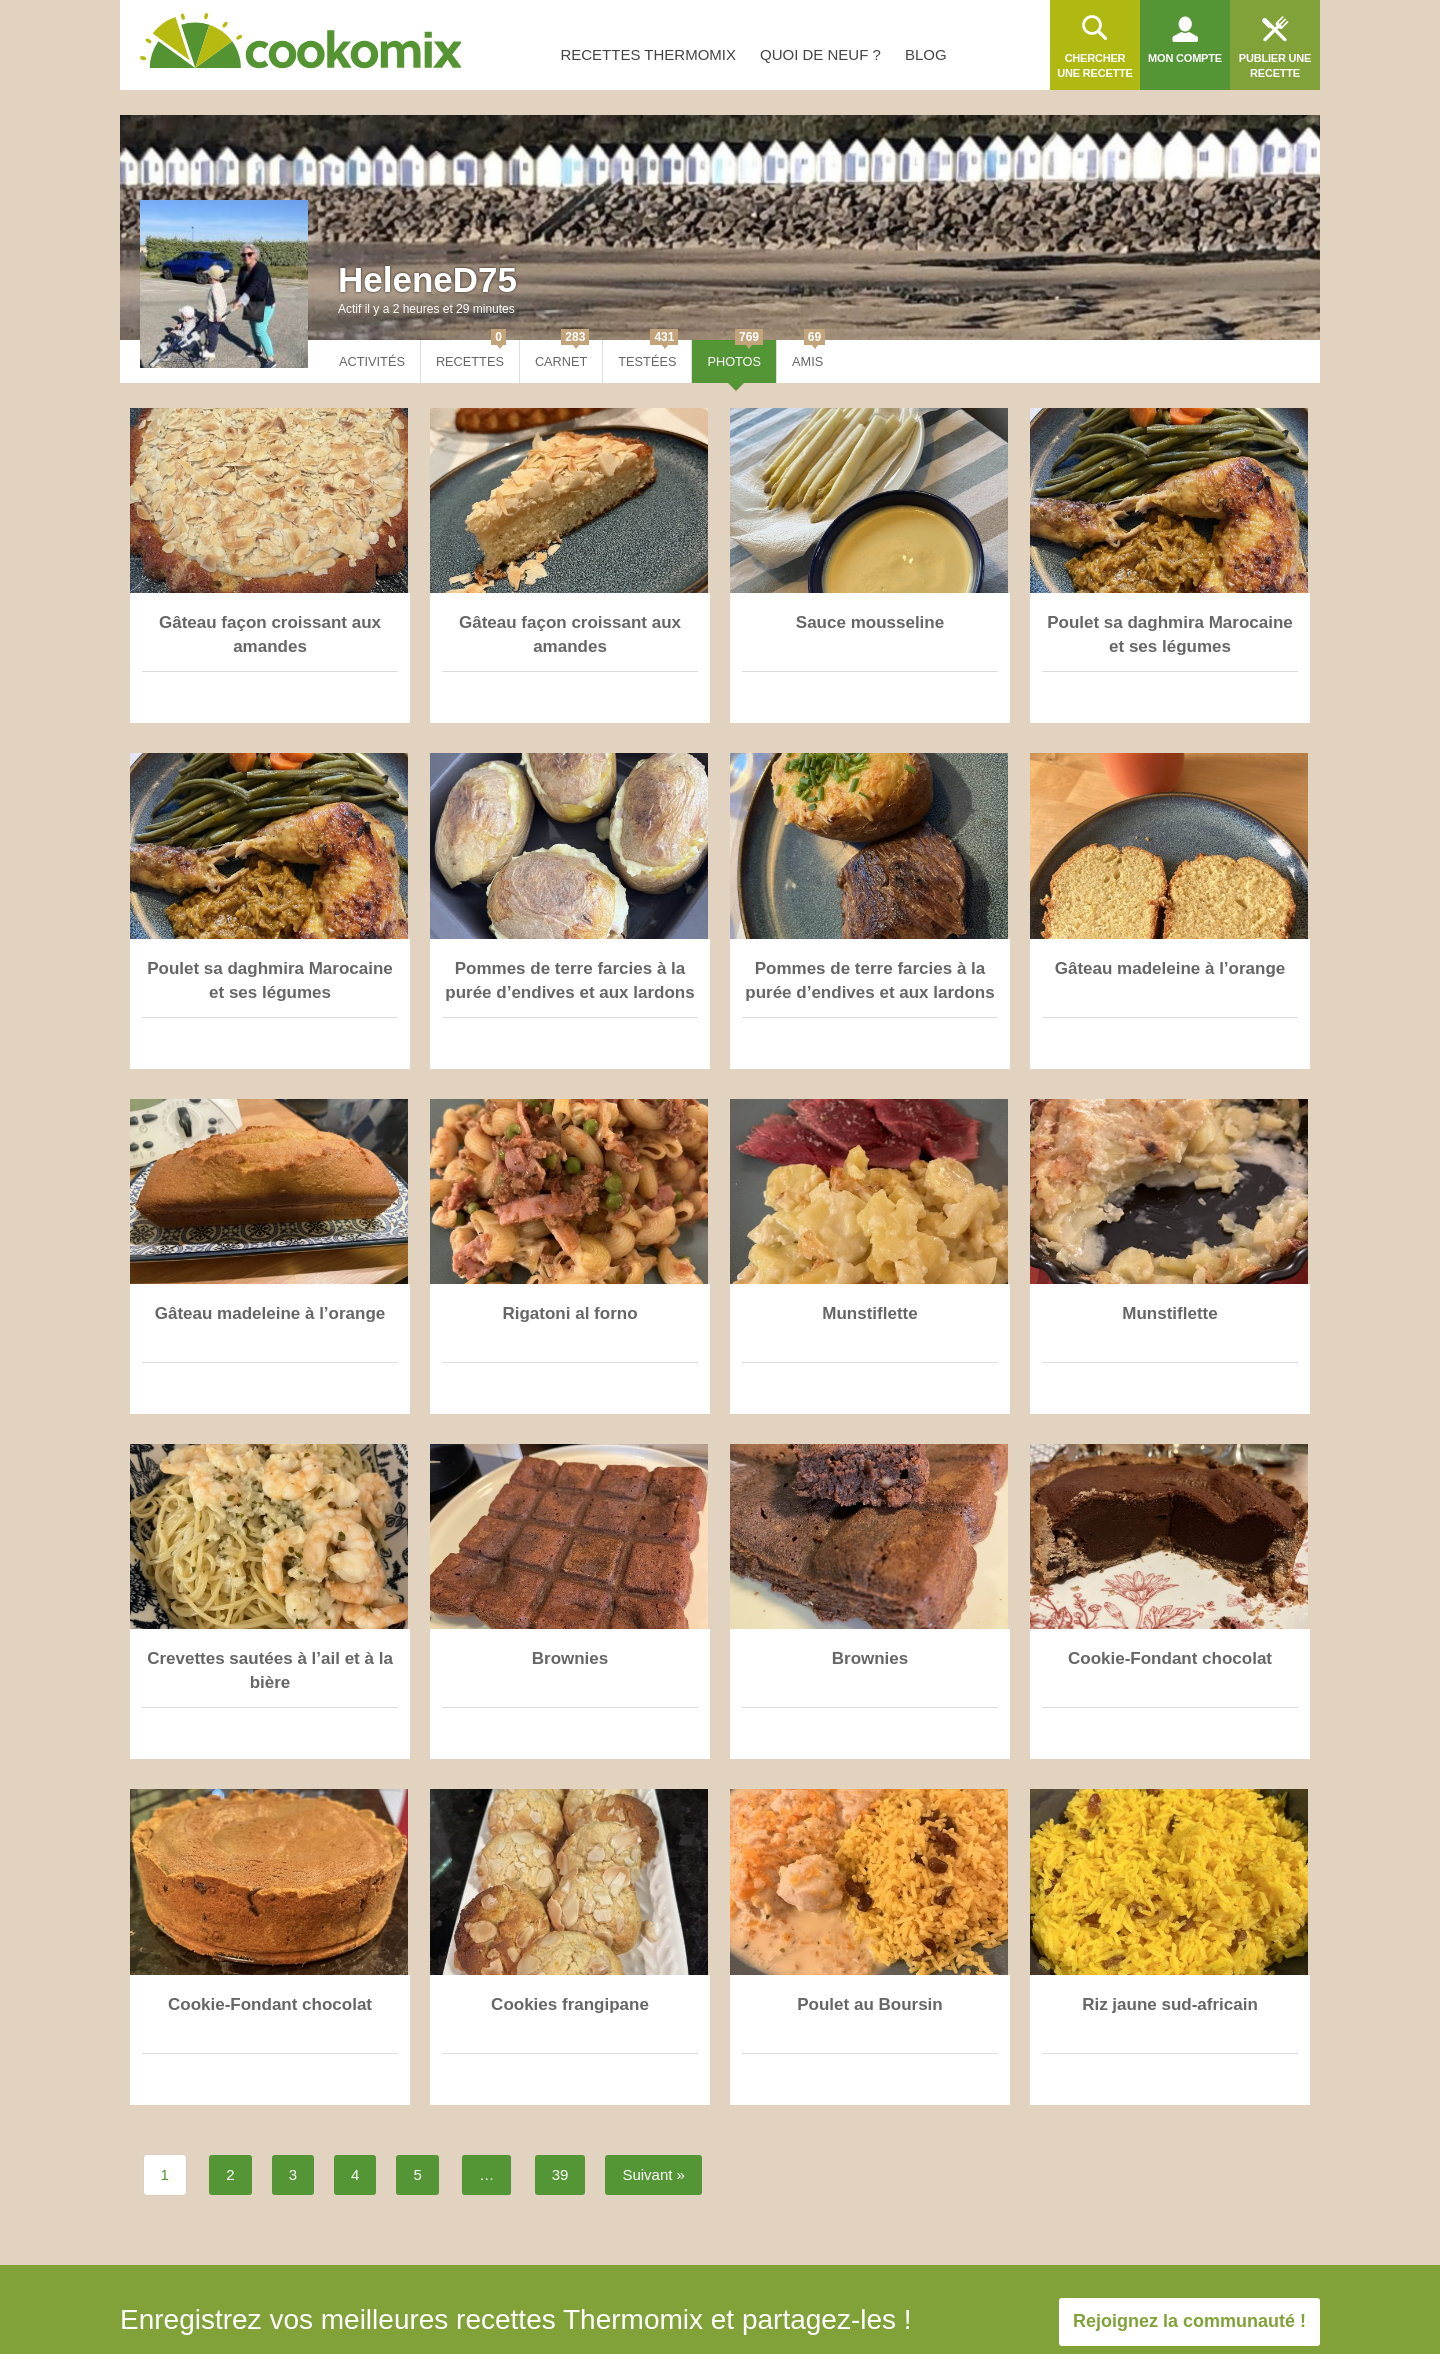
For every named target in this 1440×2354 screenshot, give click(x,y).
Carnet (562, 354)
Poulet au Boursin (869, 2004)
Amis (808, 354)
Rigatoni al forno (569, 1313)
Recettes (471, 354)
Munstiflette (869, 1313)
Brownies (570, 1658)
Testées (648, 354)
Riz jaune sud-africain (1170, 2004)
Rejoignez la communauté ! (1189, 2321)
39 (560, 2174)
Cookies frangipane (570, 2004)
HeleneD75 (427, 279)
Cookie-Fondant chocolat (1170, 1658)
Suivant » (653, 2174)
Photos (735, 354)
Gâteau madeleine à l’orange (1170, 968)
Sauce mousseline (870, 622)
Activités (372, 361)
